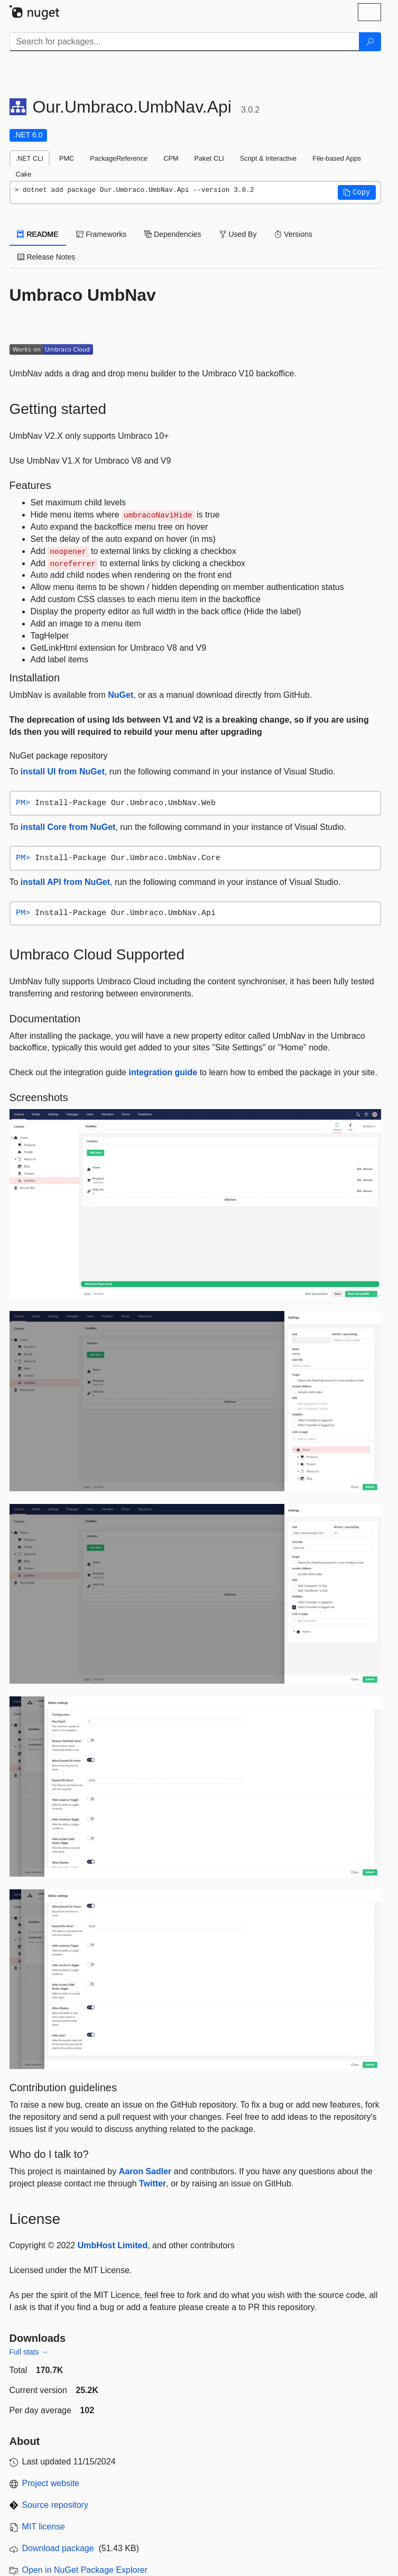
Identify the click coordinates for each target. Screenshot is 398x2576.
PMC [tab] (66, 158)
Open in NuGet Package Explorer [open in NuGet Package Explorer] (84, 2569)
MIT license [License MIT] (44, 2526)
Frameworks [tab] (101, 234)
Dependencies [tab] (172, 234)
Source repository (55, 2504)
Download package (58, 2548)
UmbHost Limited (112, 2245)
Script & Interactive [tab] (268, 158)
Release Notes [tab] (46, 257)
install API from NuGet (65, 882)
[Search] (370, 41)
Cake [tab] (24, 174)
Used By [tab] (238, 234)
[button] (357, 192)
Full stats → (29, 2352)
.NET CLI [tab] (29, 158)
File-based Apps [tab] (336, 158)
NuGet (120, 694)
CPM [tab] (170, 158)
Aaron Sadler (145, 2171)
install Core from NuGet (68, 827)
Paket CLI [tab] (209, 158)
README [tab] (38, 234)
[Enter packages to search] (184, 41)
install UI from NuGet (63, 771)
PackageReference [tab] (118, 158)
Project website (51, 2483)
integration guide (162, 1072)
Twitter (152, 2183)
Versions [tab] (293, 234)
